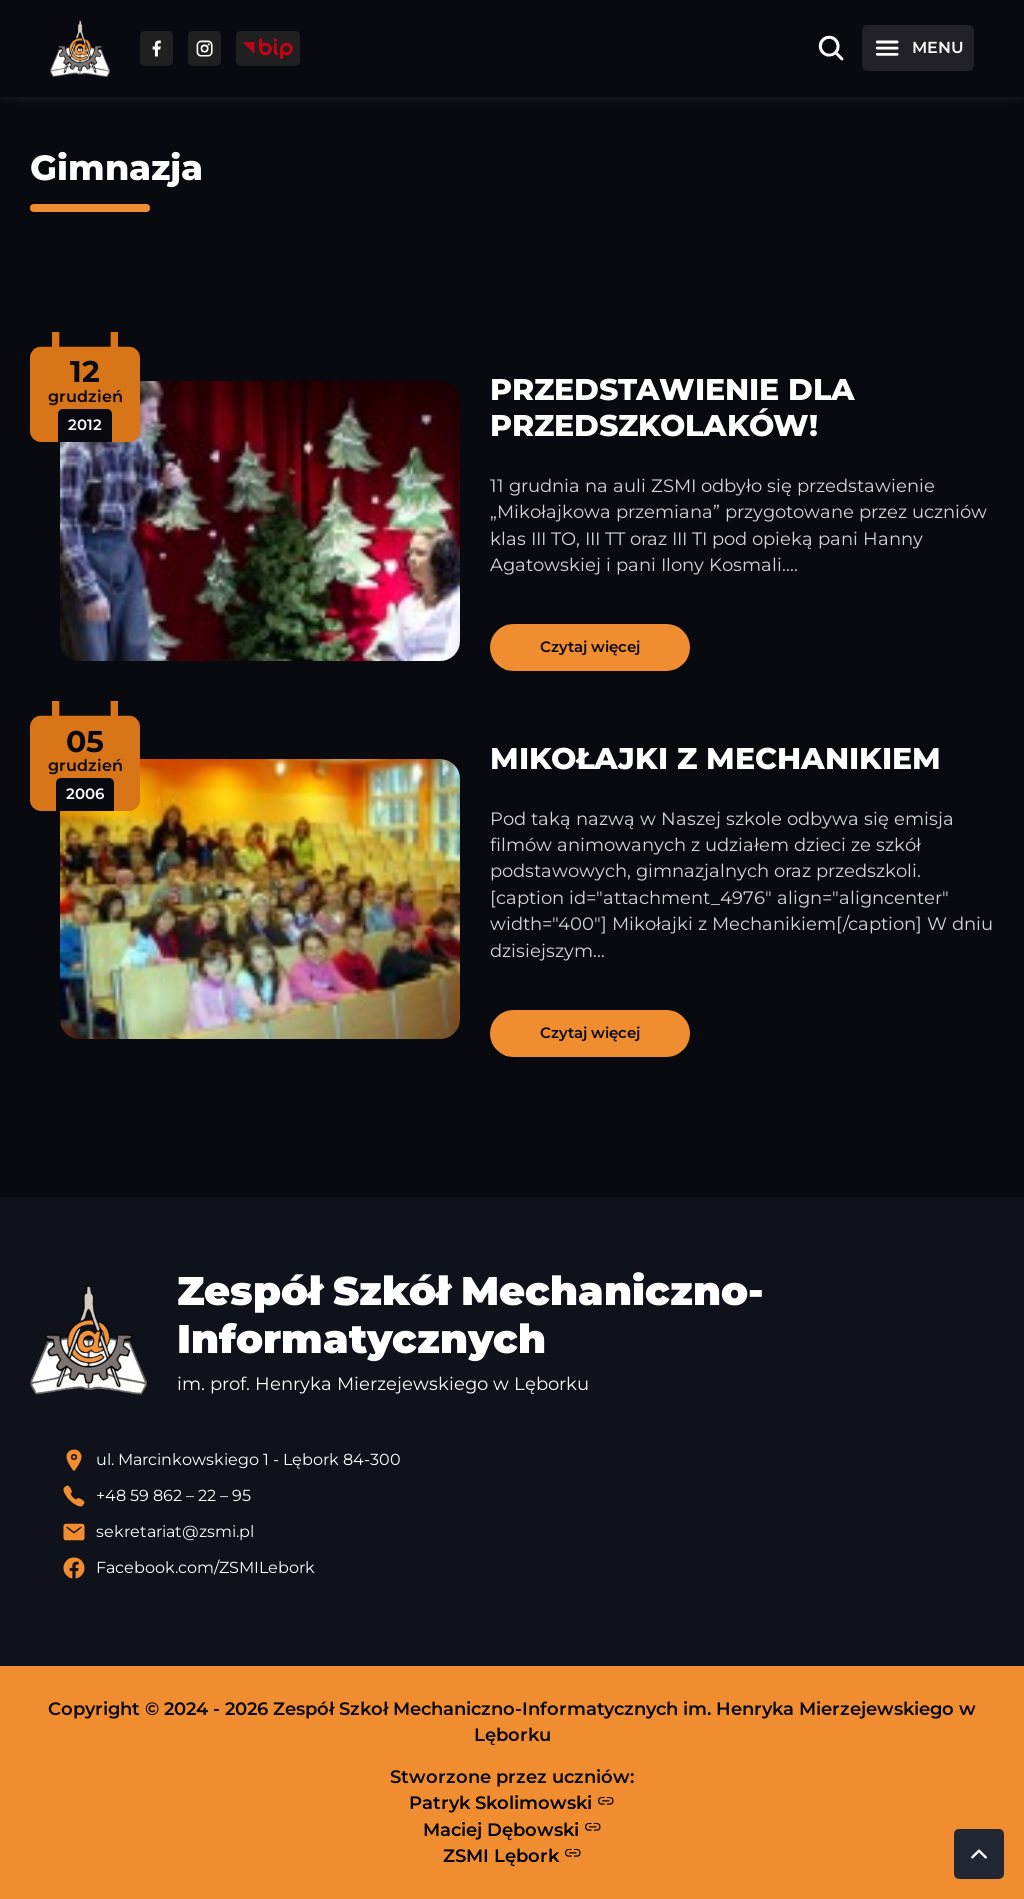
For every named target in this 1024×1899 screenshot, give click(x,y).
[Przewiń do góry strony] (979, 1854)
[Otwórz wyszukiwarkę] (831, 48)
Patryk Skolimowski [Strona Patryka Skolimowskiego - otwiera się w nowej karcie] (512, 1803)
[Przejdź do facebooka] (156, 48)
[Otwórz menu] (918, 48)
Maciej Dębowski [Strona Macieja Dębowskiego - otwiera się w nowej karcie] (512, 1829)
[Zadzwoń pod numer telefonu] (528, 1496)
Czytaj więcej (590, 646)
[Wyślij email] (528, 1532)
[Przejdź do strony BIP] (268, 48)
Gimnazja (116, 167)
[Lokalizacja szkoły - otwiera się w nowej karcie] (528, 1460)
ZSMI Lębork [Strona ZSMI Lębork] (512, 1855)
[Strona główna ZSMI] (80, 48)
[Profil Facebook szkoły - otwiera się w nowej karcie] (528, 1568)
